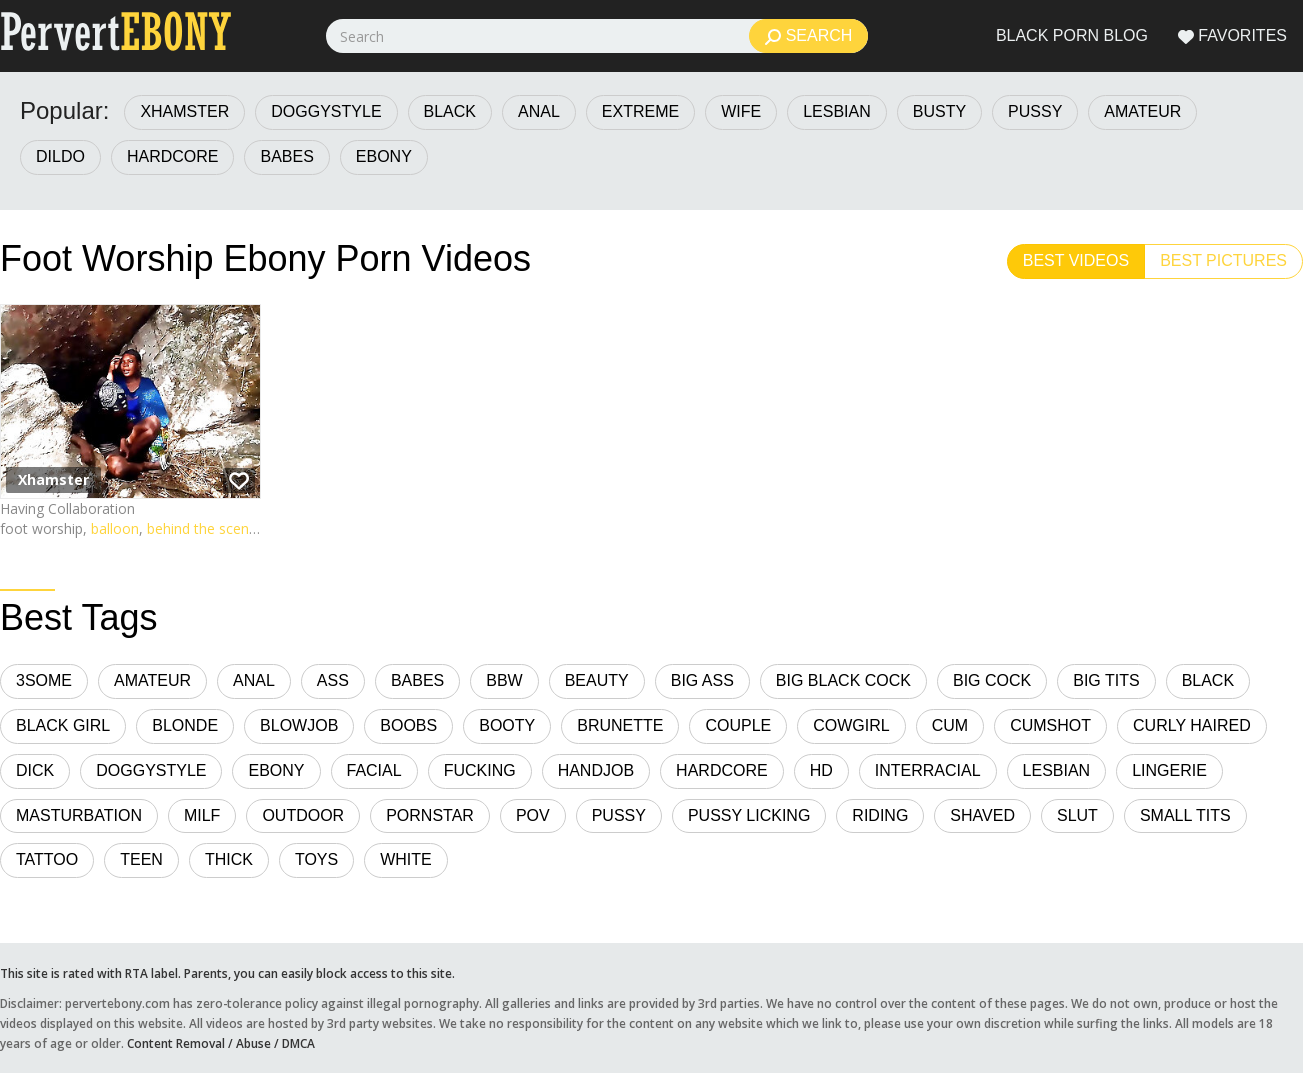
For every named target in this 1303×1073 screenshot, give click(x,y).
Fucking (480, 770)
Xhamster (184, 111)
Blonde (185, 725)
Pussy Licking (749, 815)
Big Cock (992, 680)
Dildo (60, 156)
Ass (333, 680)
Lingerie (1169, 770)
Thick (229, 859)
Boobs (408, 725)
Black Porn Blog (1072, 35)
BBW (504, 680)
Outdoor (303, 815)
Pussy (1035, 111)
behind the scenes (205, 528)
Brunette (620, 725)
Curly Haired (1192, 725)
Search (808, 36)
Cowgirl (851, 725)
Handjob (596, 770)
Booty (507, 725)
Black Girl (63, 725)
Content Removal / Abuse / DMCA (221, 1043)
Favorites (1232, 36)
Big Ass (702, 680)
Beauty (597, 680)
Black (450, 111)
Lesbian (837, 111)
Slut (1077, 815)
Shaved (982, 815)
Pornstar (430, 815)
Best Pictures (1223, 260)
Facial (374, 770)
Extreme (640, 111)
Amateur (1142, 111)
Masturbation (79, 815)
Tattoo (47, 859)
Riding (880, 815)
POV (533, 815)
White (406, 859)
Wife (741, 111)
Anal (539, 111)
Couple (738, 725)
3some (44, 680)
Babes (286, 156)
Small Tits (1185, 815)
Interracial (928, 770)
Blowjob (299, 725)
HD (821, 770)
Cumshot (1050, 725)
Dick (35, 770)
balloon (115, 528)
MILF (202, 815)
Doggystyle (326, 111)
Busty (939, 111)
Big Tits (1106, 680)
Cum (950, 725)
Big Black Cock (843, 680)
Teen (141, 859)
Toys (316, 859)
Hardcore (173, 156)
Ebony (384, 156)
